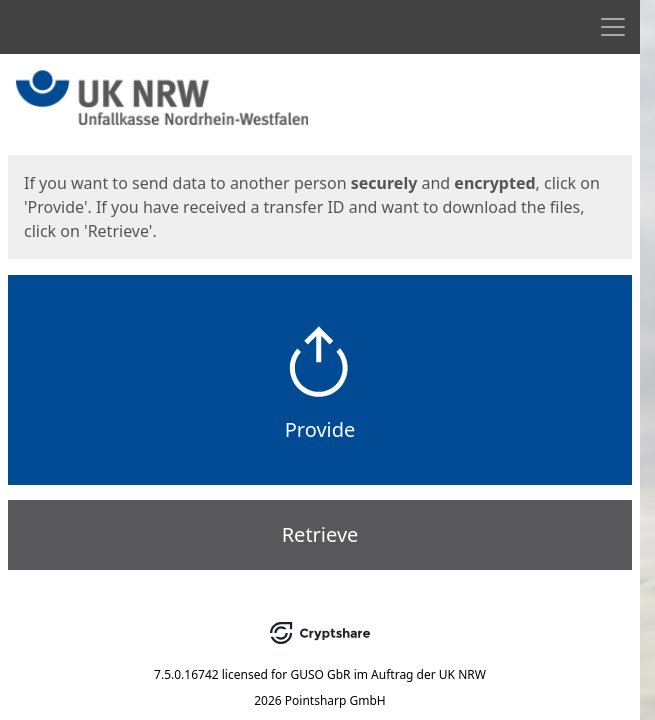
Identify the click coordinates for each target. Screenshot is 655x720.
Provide (320, 429)
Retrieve (320, 534)
